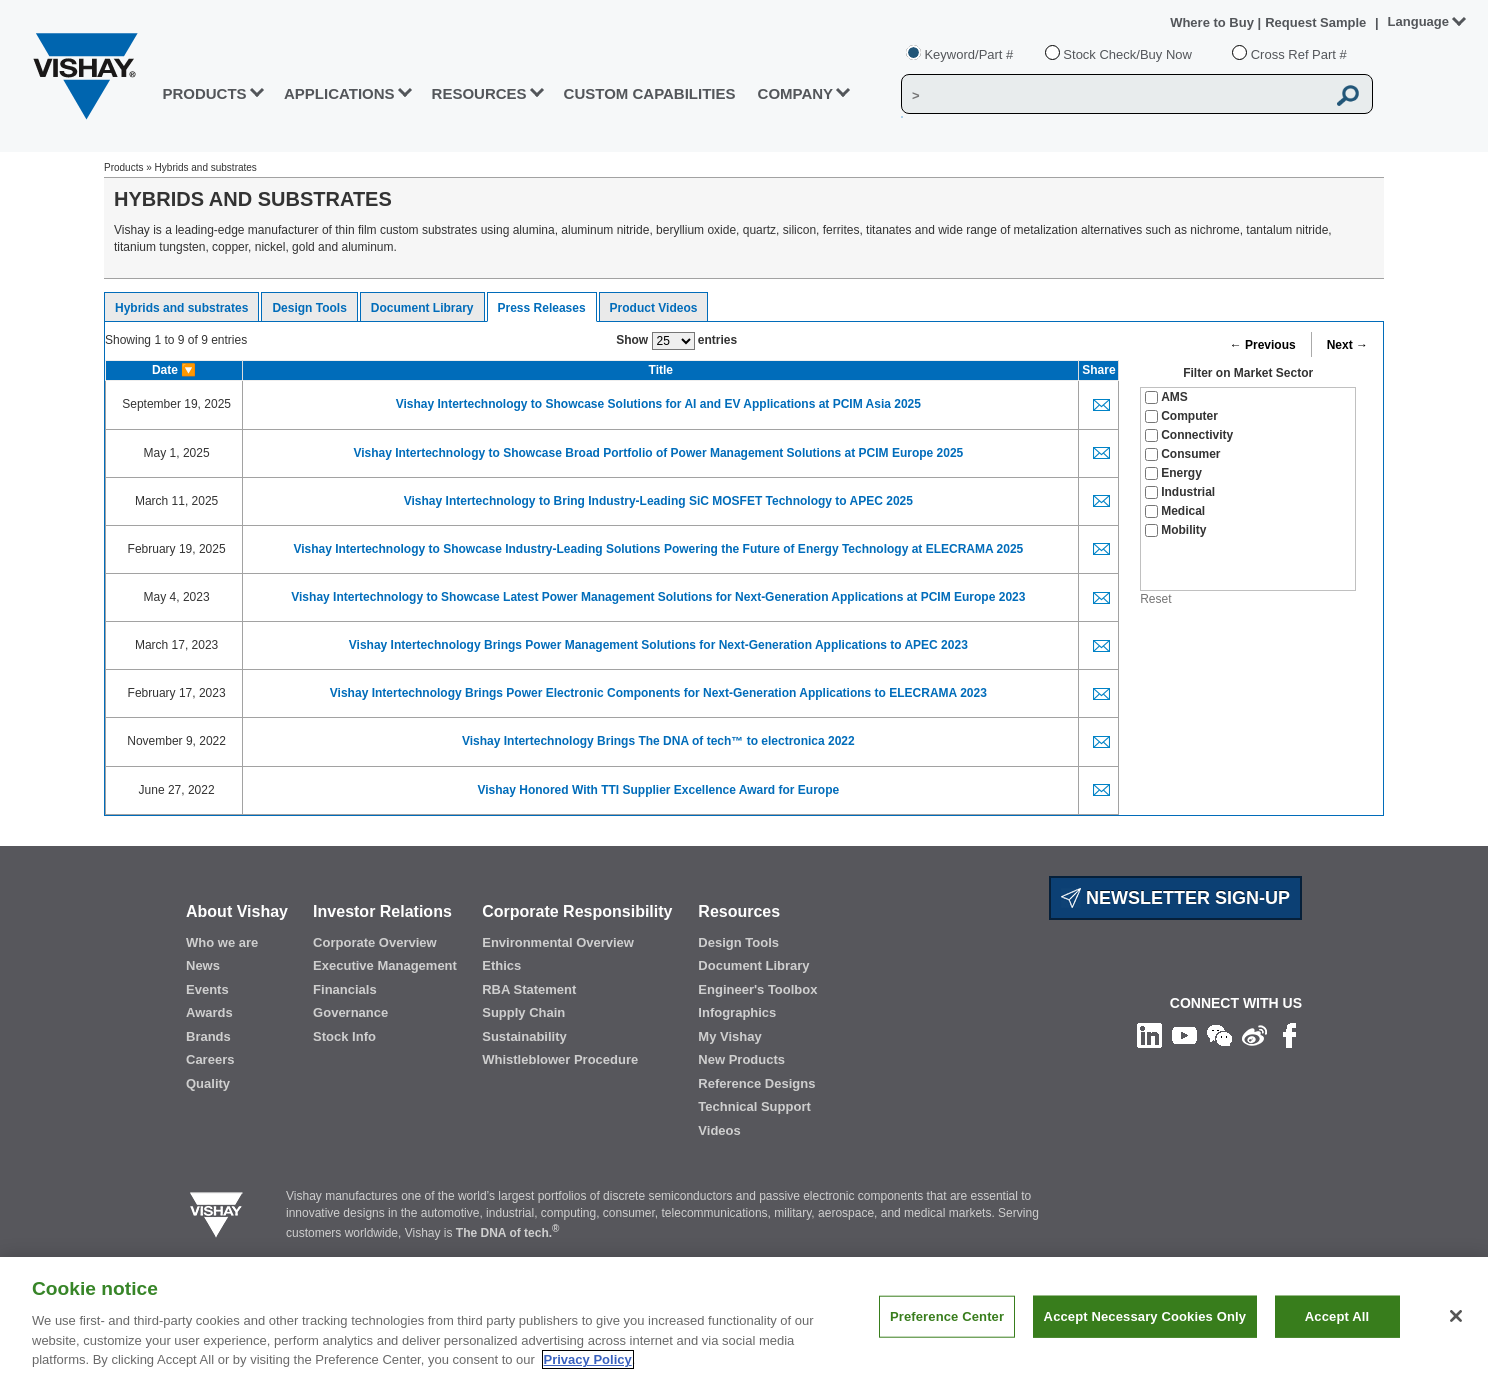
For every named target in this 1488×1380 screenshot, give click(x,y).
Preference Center (947, 1337)
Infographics (737, 1012)
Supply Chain (523, 1012)
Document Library (422, 308)
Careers (210, 1059)
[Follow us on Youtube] (1184, 1035)
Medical (1175, 511)
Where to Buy (1213, 22)
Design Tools (309, 308)
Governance (350, 1012)
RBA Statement (529, 989)
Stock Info (344, 1036)
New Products (741, 1059)
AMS (1166, 397)
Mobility (1175, 530)
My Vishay (729, 1036)
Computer (1181, 416)
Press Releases (542, 308)
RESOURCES (479, 93)
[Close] (1456, 1338)
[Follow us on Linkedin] (1149, 1035)
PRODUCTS (204, 93)
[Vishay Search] (1113, 95)
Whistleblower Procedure (560, 1059)
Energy (1173, 473)
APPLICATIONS (339, 93)
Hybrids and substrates (181, 308)
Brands (208, 1036)
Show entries (676, 341)
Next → (1347, 345)
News (203, 965)
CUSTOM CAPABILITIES (650, 93)
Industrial (1180, 492)
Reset (1155, 599)
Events (207, 989)
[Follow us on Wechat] (1219, 1035)
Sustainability (524, 1036)
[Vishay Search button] (1348, 95)
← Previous (1263, 345)
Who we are (222, 942)
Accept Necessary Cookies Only (1145, 1337)
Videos (719, 1130)
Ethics (501, 965)
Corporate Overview (375, 942)
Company (796, 93)
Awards (209, 1012)
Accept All (1337, 1337)
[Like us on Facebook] (1289, 1035)
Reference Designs (756, 1083)
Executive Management (385, 965)
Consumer (1182, 454)
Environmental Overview (558, 942)
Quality (208, 1083)
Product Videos (654, 308)
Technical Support (754, 1106)
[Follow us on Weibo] (1254, 1035)
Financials (345, 989)
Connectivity (1189, 435)
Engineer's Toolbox (757, 989)
